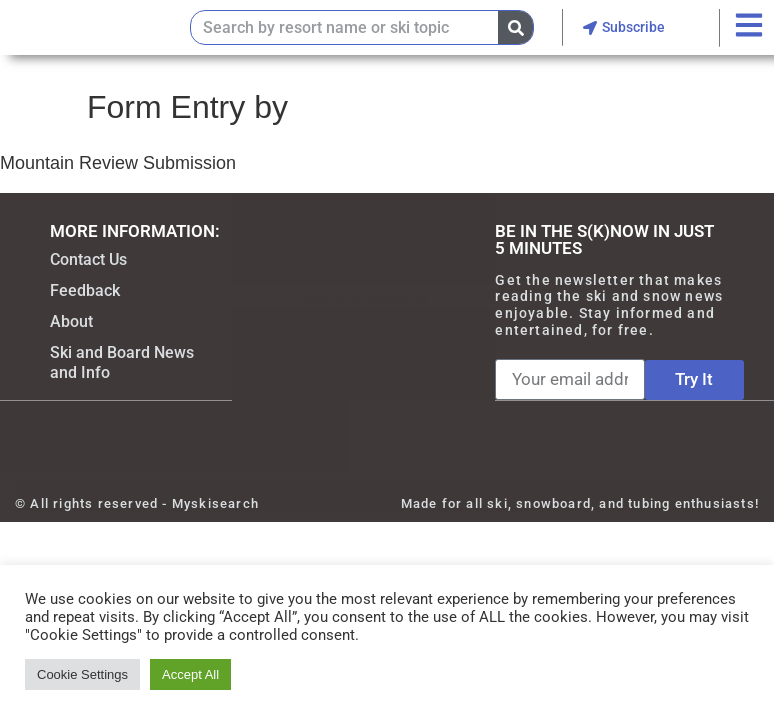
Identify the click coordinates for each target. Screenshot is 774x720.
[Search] (515, 27)
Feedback (85, 290)
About (71, 321)
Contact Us (88, 259)
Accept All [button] (190, 674)
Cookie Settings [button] (82, 674)
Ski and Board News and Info (122, 362)
